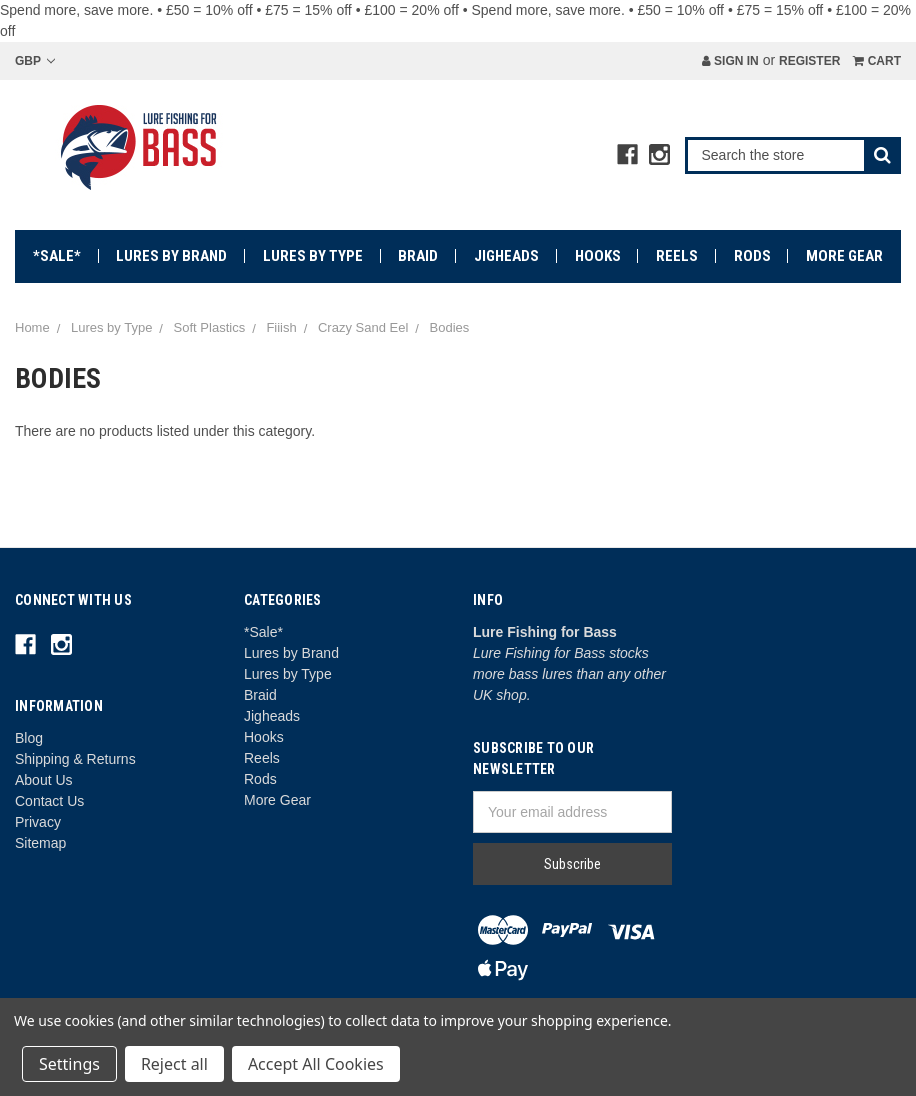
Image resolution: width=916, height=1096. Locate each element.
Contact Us (49, 801)
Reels (677, 256)
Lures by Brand (171, 256)
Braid (418, 256)
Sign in (730, 61)
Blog (29, 738)
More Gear (844, 256)
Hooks (598, 256)
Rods (752, 256)
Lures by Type (313, 256)
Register (809, 61)
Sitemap (40, 843)
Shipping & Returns (75, 759)
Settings (69, 1064)
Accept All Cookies (316, 1064)
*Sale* (57, 256)
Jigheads (506, 256)
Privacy (38, 822)
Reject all (174, 1064)
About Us (44, 780)
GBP (35, 61)
